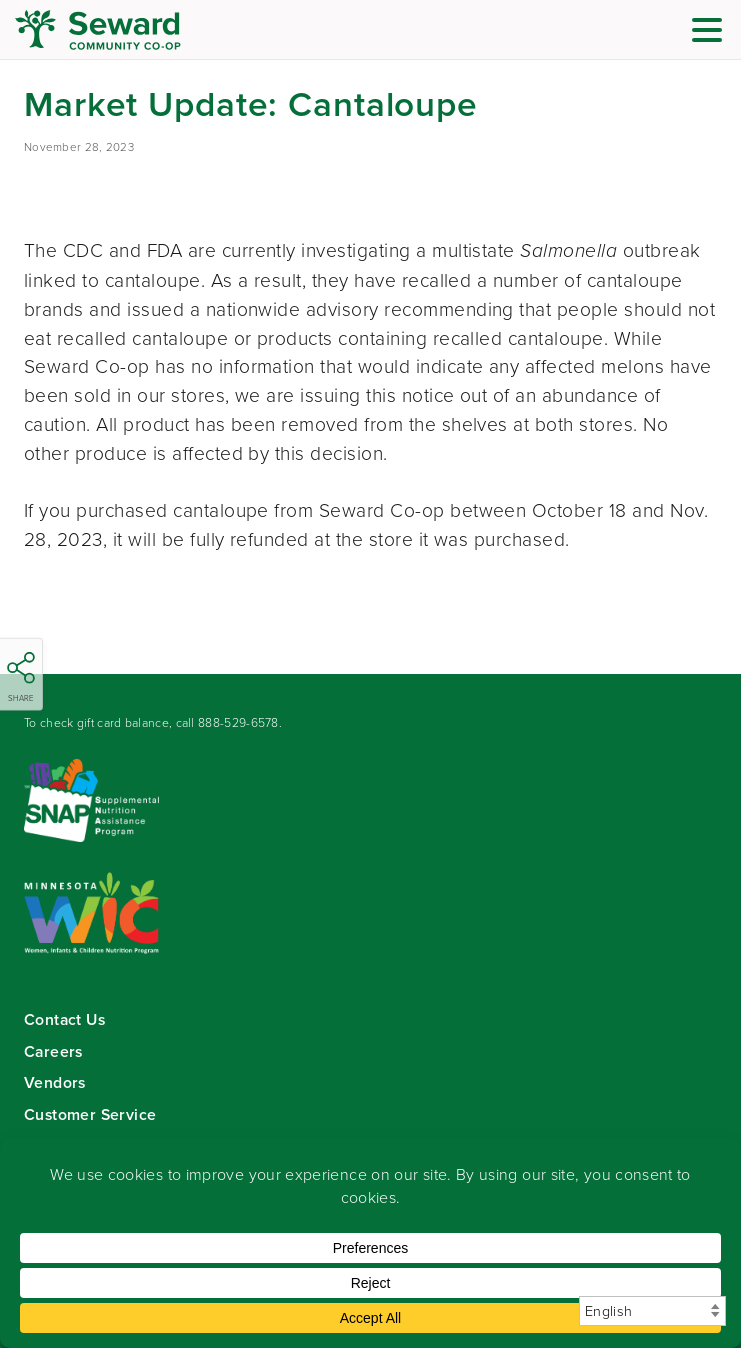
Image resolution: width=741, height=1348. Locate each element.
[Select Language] (652, 1311)
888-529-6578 (238, 722)
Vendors (55, 1082)
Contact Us (64, 1019)
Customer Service (90, 1114)
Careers (53, 1051)
